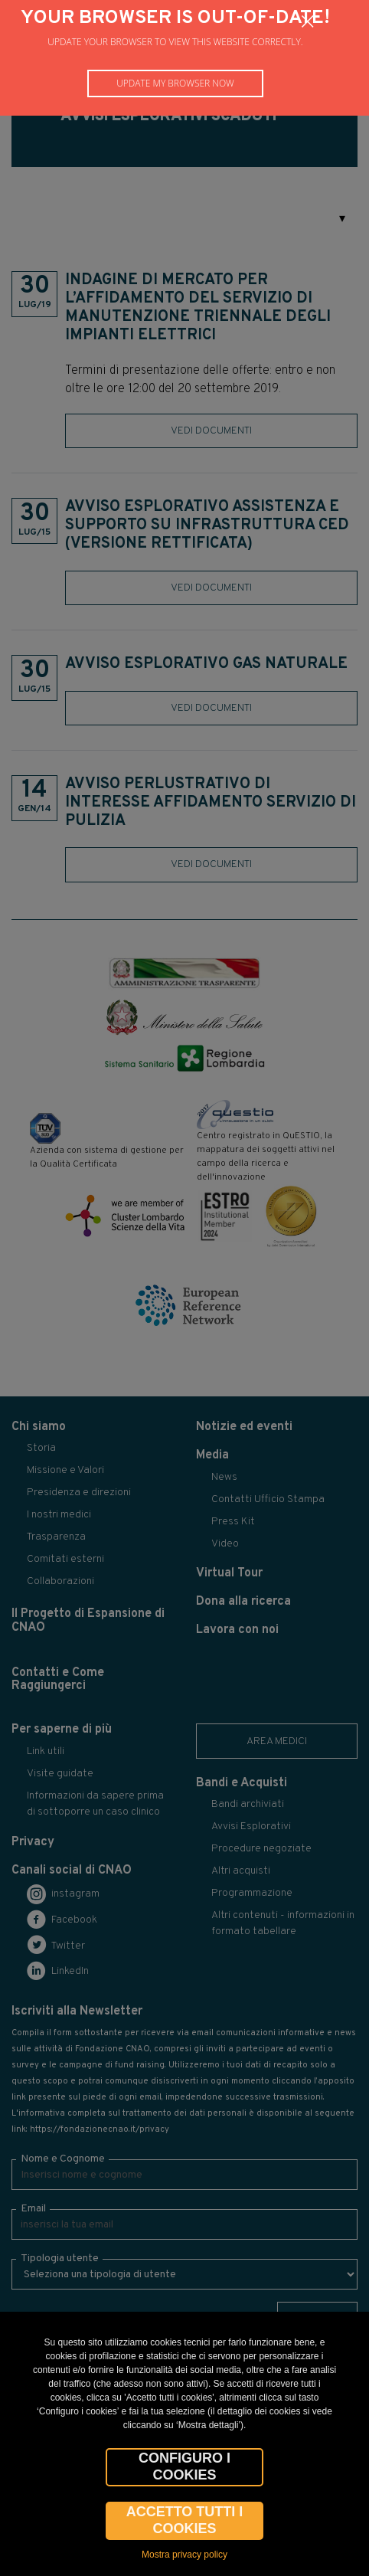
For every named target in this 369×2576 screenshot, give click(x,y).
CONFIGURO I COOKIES (184, 2466)
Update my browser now (175, 83)
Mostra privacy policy (184, 2554)
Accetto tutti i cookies (184, 2520)
